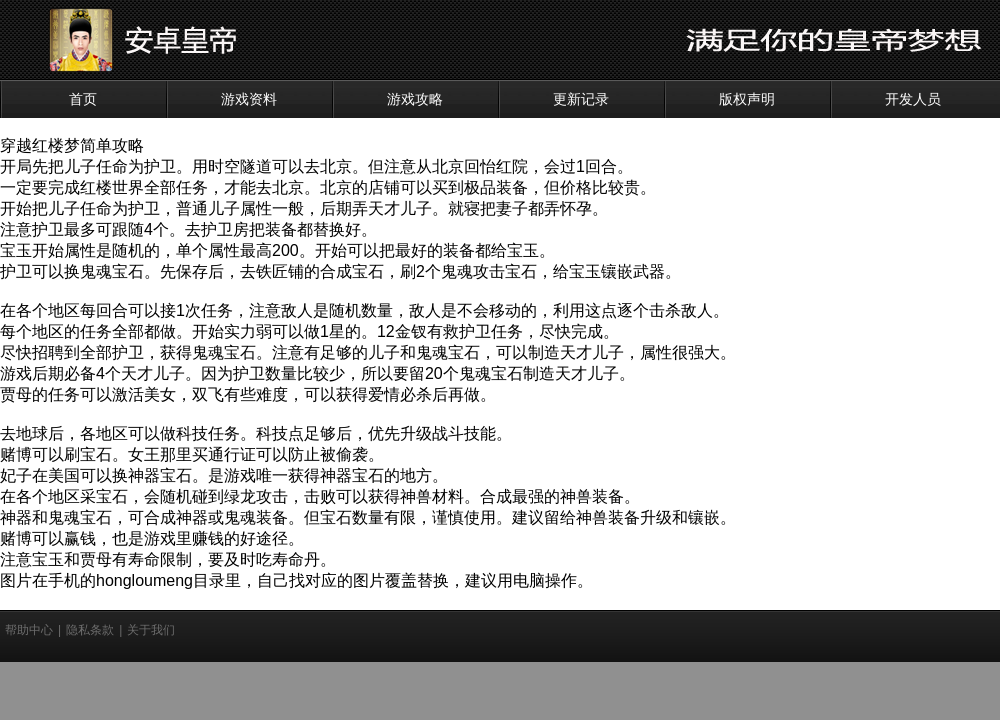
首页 (83, 99)
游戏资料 (249, 99)
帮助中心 (29, 630)
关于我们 (151, 630)
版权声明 (747, 99)
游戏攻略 (415, 99)
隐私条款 (90, 630)
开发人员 (913, 99)
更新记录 (581, 99)
